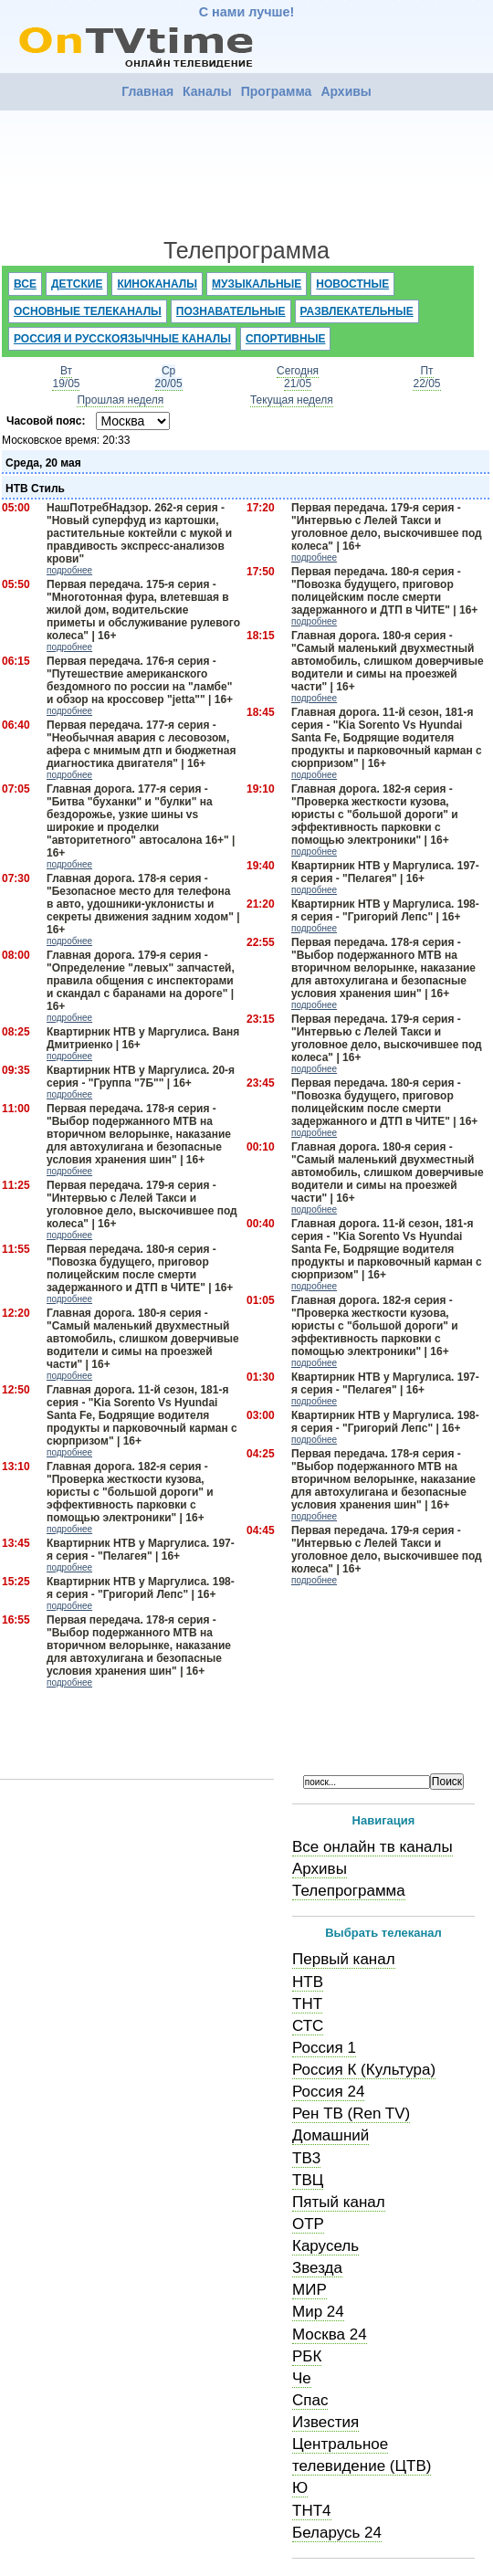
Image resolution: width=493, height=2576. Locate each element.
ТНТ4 (311, 2510)
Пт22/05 (426, 377)
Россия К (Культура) (363, 2069)
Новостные (352, 284)
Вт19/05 (65, 377)
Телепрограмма (348, 1890)
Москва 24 (329, 2334)
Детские (77, 284)
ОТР (308, 2224)
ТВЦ (307, 2180)
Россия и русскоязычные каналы (122, 338)
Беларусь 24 (337, 2532)
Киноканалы (157, 284)
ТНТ (307, 2004)
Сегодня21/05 (298, 377)
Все (25, 284)
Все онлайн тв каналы (372, 1847)
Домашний (330, 2135)
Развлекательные (357, 311)
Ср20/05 (169, 377)
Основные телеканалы (88, 311)
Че (301, 2378)
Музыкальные (256, 284)
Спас (310, 2400)
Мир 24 (318, 2311)
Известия (325, 2422)
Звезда (317, 2267)
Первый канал (343, 1959)
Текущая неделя (291, 400)
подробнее (69, 570)
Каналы (207, 91)
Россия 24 (328, 2091)
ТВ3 (306, 2158)
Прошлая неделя (120, 400)
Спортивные (286, 338)
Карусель (325, 2246)
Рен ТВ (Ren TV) (351, 2113)
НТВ (307, 1982)
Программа (276, 91)
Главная (147, 91)
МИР (309, 2289)
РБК (306, 2356)
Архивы (345, 91)
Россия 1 (324, 2047)
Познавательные (231, 311)
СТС (307, 2026)
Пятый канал (338, 2202)
